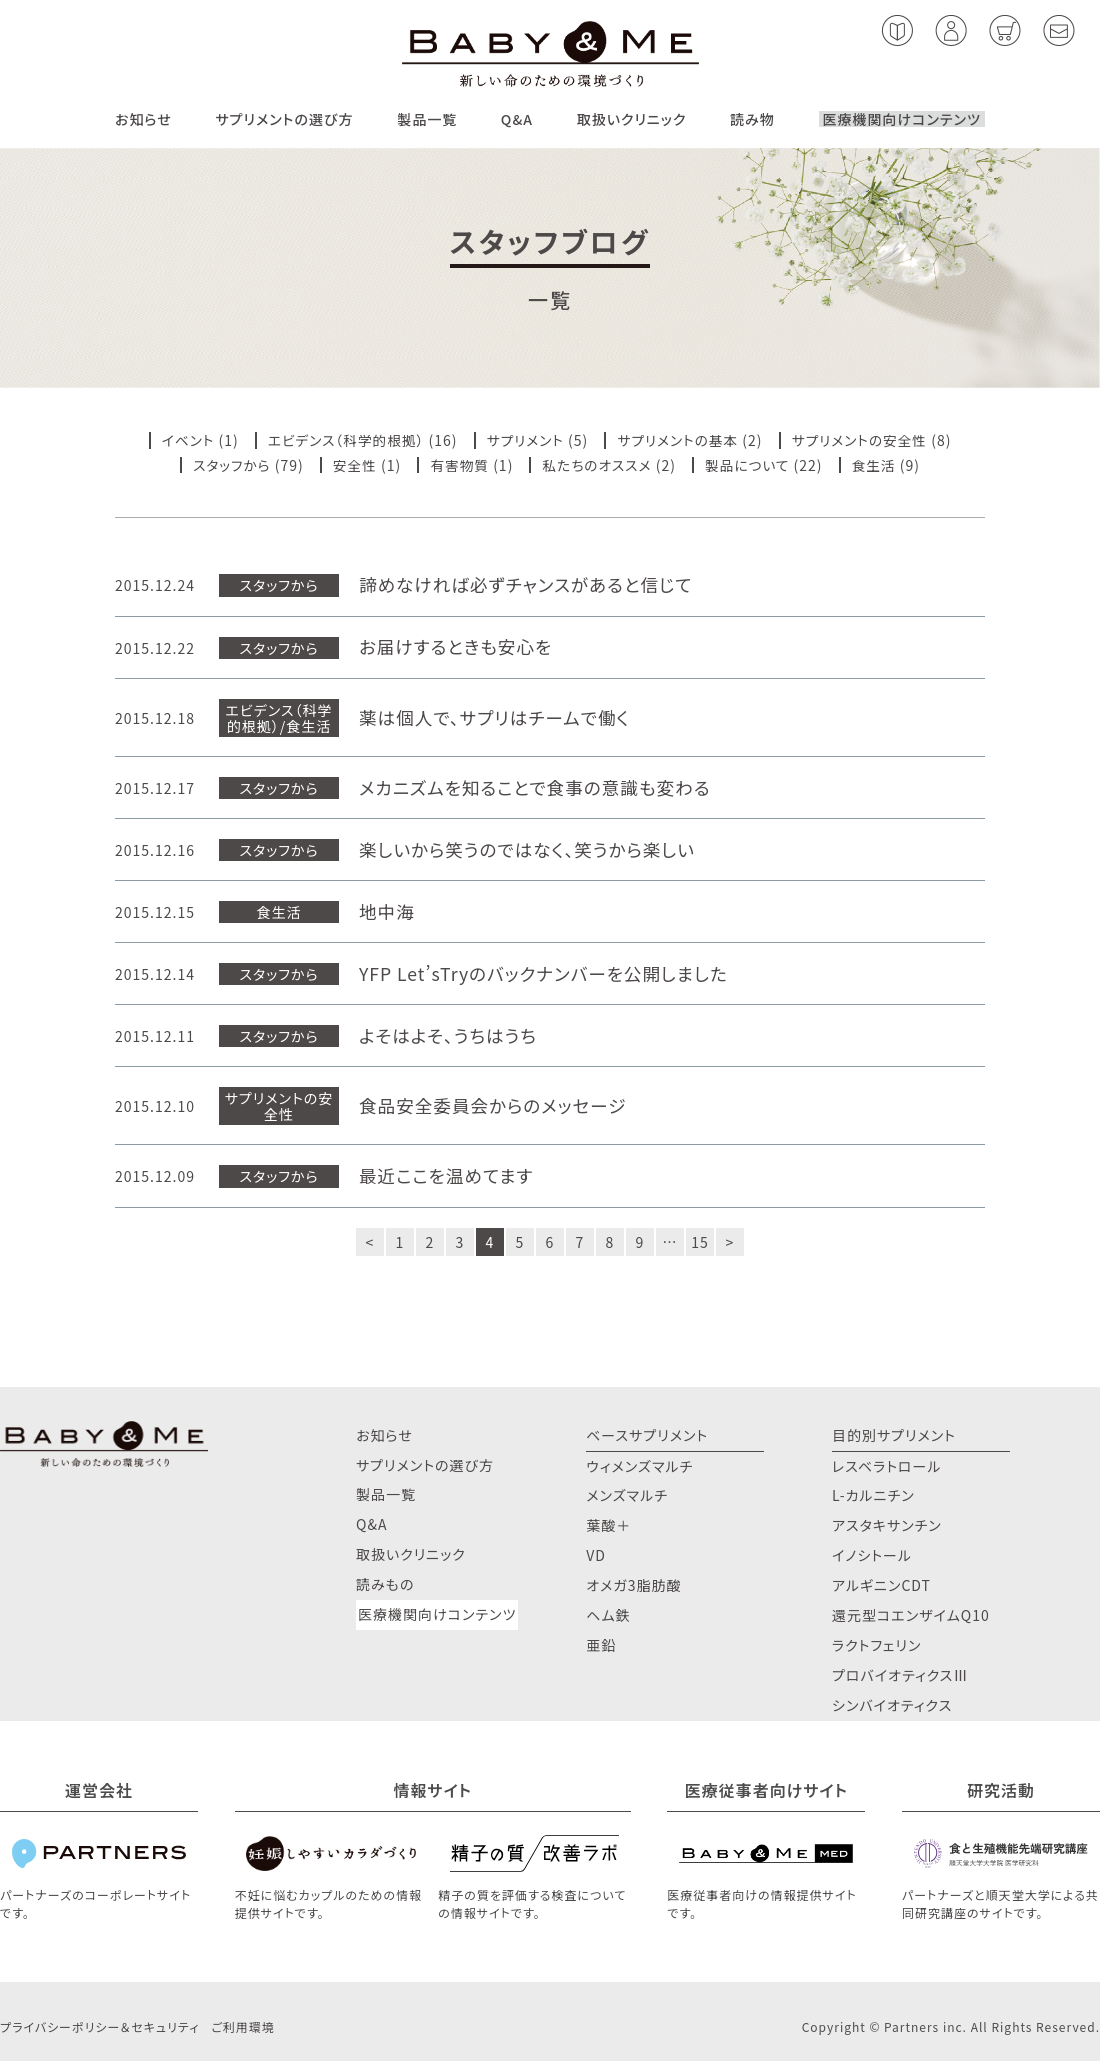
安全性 (352, 464)
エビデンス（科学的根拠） (343, 440)
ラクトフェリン (877, 1644)
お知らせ (143, 119)
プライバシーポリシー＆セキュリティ (99, 2025)
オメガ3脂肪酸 (633, 1584)
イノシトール (872, 1554)
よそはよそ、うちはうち (450, 1035)
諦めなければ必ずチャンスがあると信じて (529, 584)
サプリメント (524, 440)
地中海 (387, 910)
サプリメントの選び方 (284, 119)
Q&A (517, 119)
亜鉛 (601, 1644)
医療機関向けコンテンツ (902, 119)
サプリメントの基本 (680, 440)
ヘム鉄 (608, 1614)
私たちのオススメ (598, 464)
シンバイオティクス (892, 1704)
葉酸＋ (608, 1524)
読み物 (752, 119)
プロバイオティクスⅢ (900, 1674)
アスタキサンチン (887, 1524)
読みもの (385, 1583)
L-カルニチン (873, 1494)
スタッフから (227, 464)
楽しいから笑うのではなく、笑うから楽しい (530, 848)
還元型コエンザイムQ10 (911, 1614)
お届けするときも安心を (457, 646)
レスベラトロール (887, 1464)
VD (596, 1554)
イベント (182, 440)
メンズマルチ (627, 1494)
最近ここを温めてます (448, 1175)
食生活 (878, 464)
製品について (750, 464)
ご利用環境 (243, 2025)
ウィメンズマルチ (639, 1464)
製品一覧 (427, 119)
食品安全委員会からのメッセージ (495, 1105)
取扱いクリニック (632, 119)
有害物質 (458, 464)
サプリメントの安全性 (864, 440)
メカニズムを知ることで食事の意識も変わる (538, 786)
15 (700, 1240)
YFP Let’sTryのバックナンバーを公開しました (547, 973)
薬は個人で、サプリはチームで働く (497, 716)
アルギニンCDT (881, 1584)
